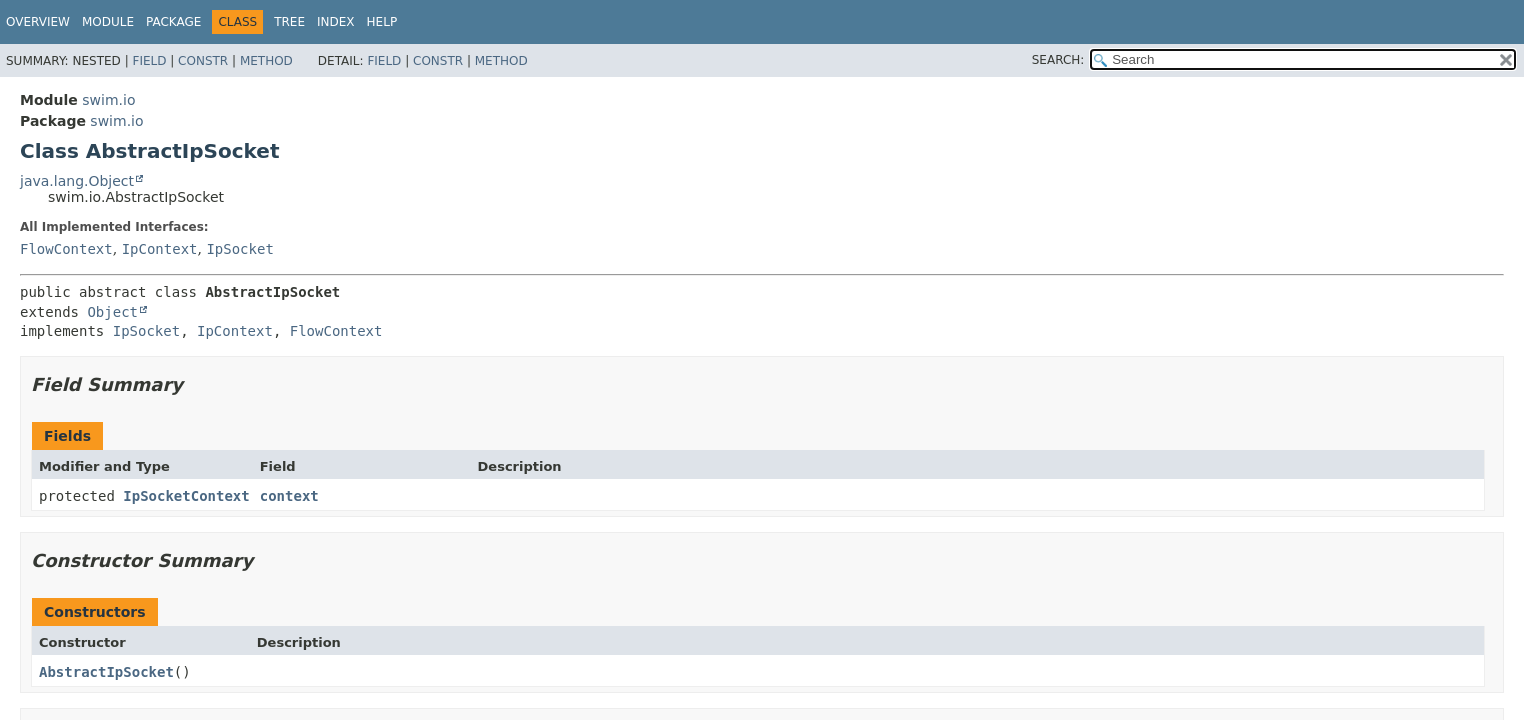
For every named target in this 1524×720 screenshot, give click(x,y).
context (289, 496)
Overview (38, 22)
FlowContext (66, 249)
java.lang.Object (77, 181)
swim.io (108, 100)
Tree (289, 22)
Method (266, 61)
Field (149, 61)
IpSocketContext (186, 496)
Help (382, 22)
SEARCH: (1058, 60)
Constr (203, 61)
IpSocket (239, 249)
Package (173, 22)
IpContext (160, 249)
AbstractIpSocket (106, 672)
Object (112, 312)
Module (108, 22)
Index (336, 22)
